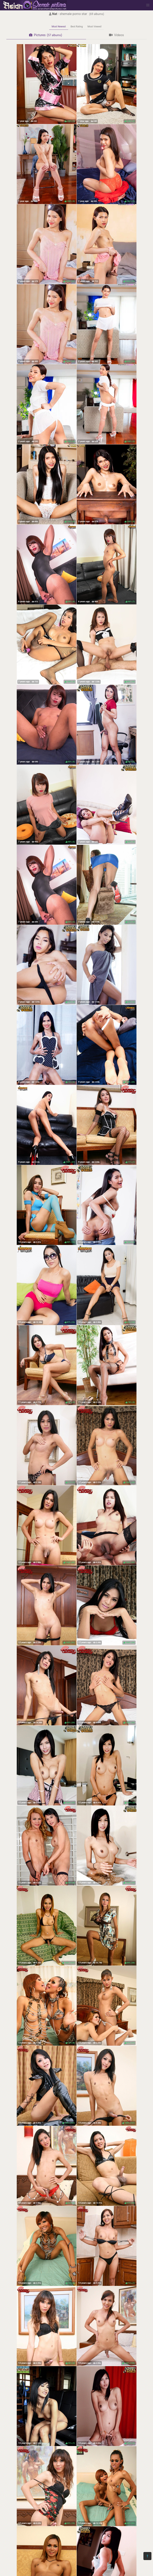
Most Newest (59, 26)
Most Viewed (94, 26)
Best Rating (77, 26)
